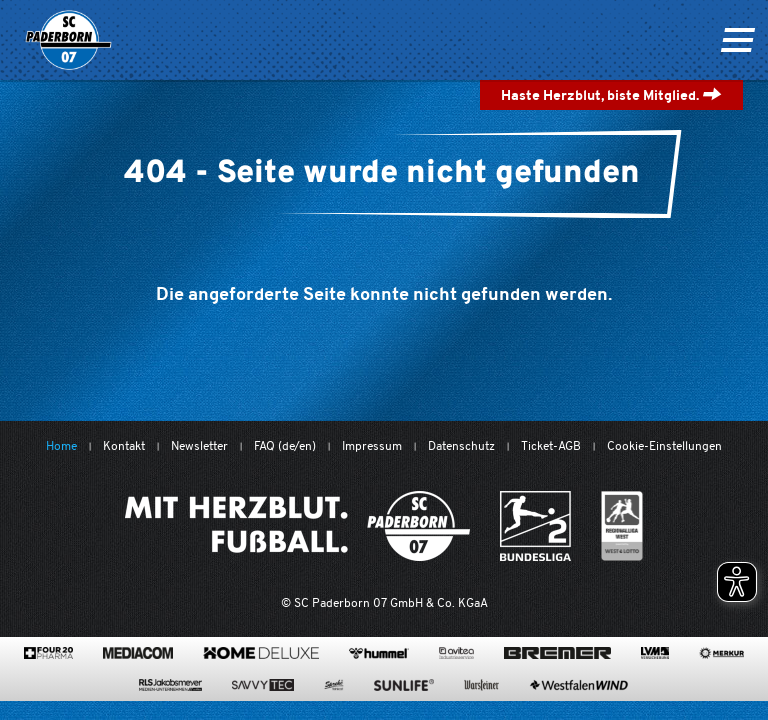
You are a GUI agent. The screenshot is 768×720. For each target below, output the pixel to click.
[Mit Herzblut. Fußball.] (297, 526)
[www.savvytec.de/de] (263, 685)
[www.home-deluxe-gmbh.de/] (261, 653)
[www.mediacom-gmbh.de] (138, 653)
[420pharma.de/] (48, 653)
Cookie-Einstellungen (664, 445)
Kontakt (124, 445)
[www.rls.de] (170, 685)
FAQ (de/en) (285, 445)
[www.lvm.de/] (655, 653)
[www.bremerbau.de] (557, 653)
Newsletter (199, 445)
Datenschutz (461, 445)
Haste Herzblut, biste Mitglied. (611, 95)
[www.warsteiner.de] (481, 685)
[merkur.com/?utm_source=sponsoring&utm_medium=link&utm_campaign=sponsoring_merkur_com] (721, 653)
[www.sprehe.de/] (333, 685)
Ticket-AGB (551, 445)
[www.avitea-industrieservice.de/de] (456, 653)
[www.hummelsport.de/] (378, 653)
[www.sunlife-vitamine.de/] (404, 685)
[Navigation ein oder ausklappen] (737, 40)
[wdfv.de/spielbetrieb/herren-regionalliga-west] (622, 526)
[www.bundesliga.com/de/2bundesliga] (535, 526)
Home (61, 445)
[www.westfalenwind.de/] (579, 685)
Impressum (372, 445)
